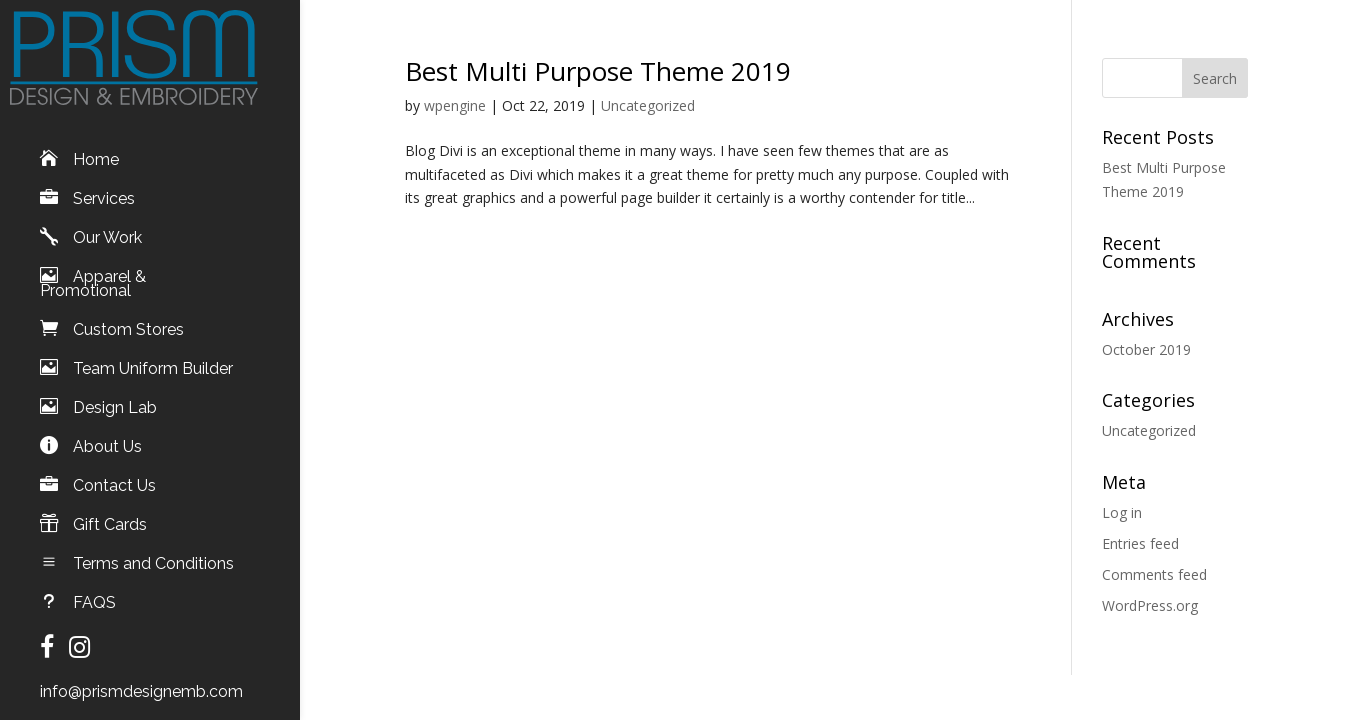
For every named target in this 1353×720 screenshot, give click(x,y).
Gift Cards (110, 510)
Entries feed (1140, 543)
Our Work (107, 223)
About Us (107, 432)
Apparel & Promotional (93, 269)
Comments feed (1154, 574)
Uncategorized (648, 105)
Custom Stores (128, 315)
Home (96, 145)
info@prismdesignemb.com (141, 677)
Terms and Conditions (153, 549)
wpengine (455, 105)
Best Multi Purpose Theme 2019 (598, 71)
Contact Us (114, 471)
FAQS (94, 588)
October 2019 (1146, 349)
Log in (1122, 512)
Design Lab (115, 393)
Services (104, 184)
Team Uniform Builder (153, 354)
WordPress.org (1150, 605)
